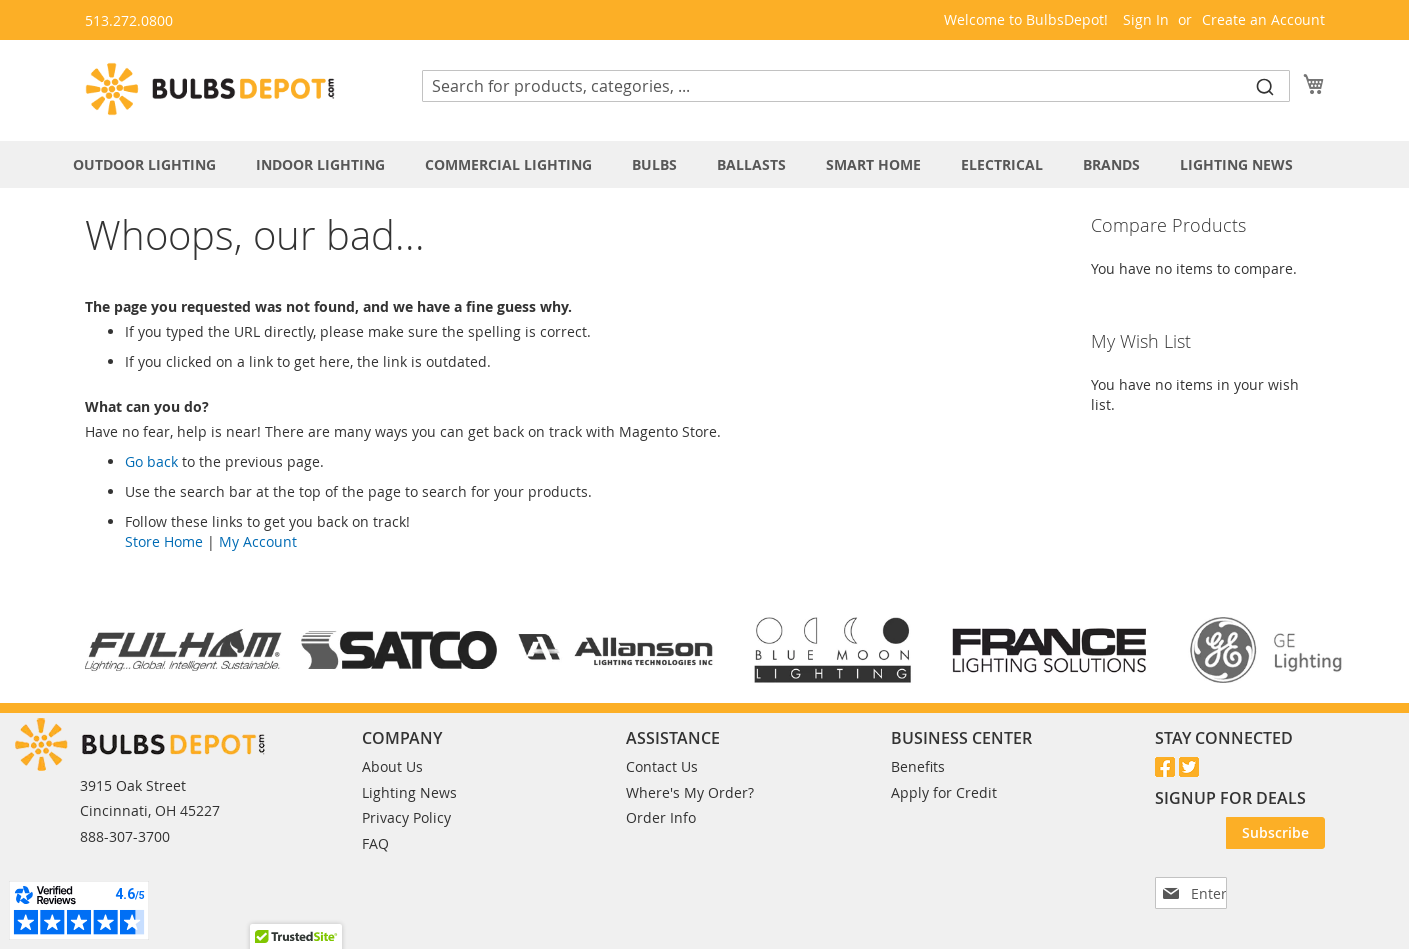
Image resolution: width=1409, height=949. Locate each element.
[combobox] (856, 86)
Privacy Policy (406, 817)
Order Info (661, 817)
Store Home (164, 541)
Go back (151, 461)
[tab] (704, 164)
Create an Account (1263, 19)
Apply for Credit (944, 792)
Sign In (1146, 19)
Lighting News (409, 792)
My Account (258, 541)
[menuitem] (154, 164)
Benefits (918, 766)
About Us (392, 766)
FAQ (375, 843)
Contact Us (662, 766)
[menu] (705, 164)
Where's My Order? (690, 792)
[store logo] (210, 89)
